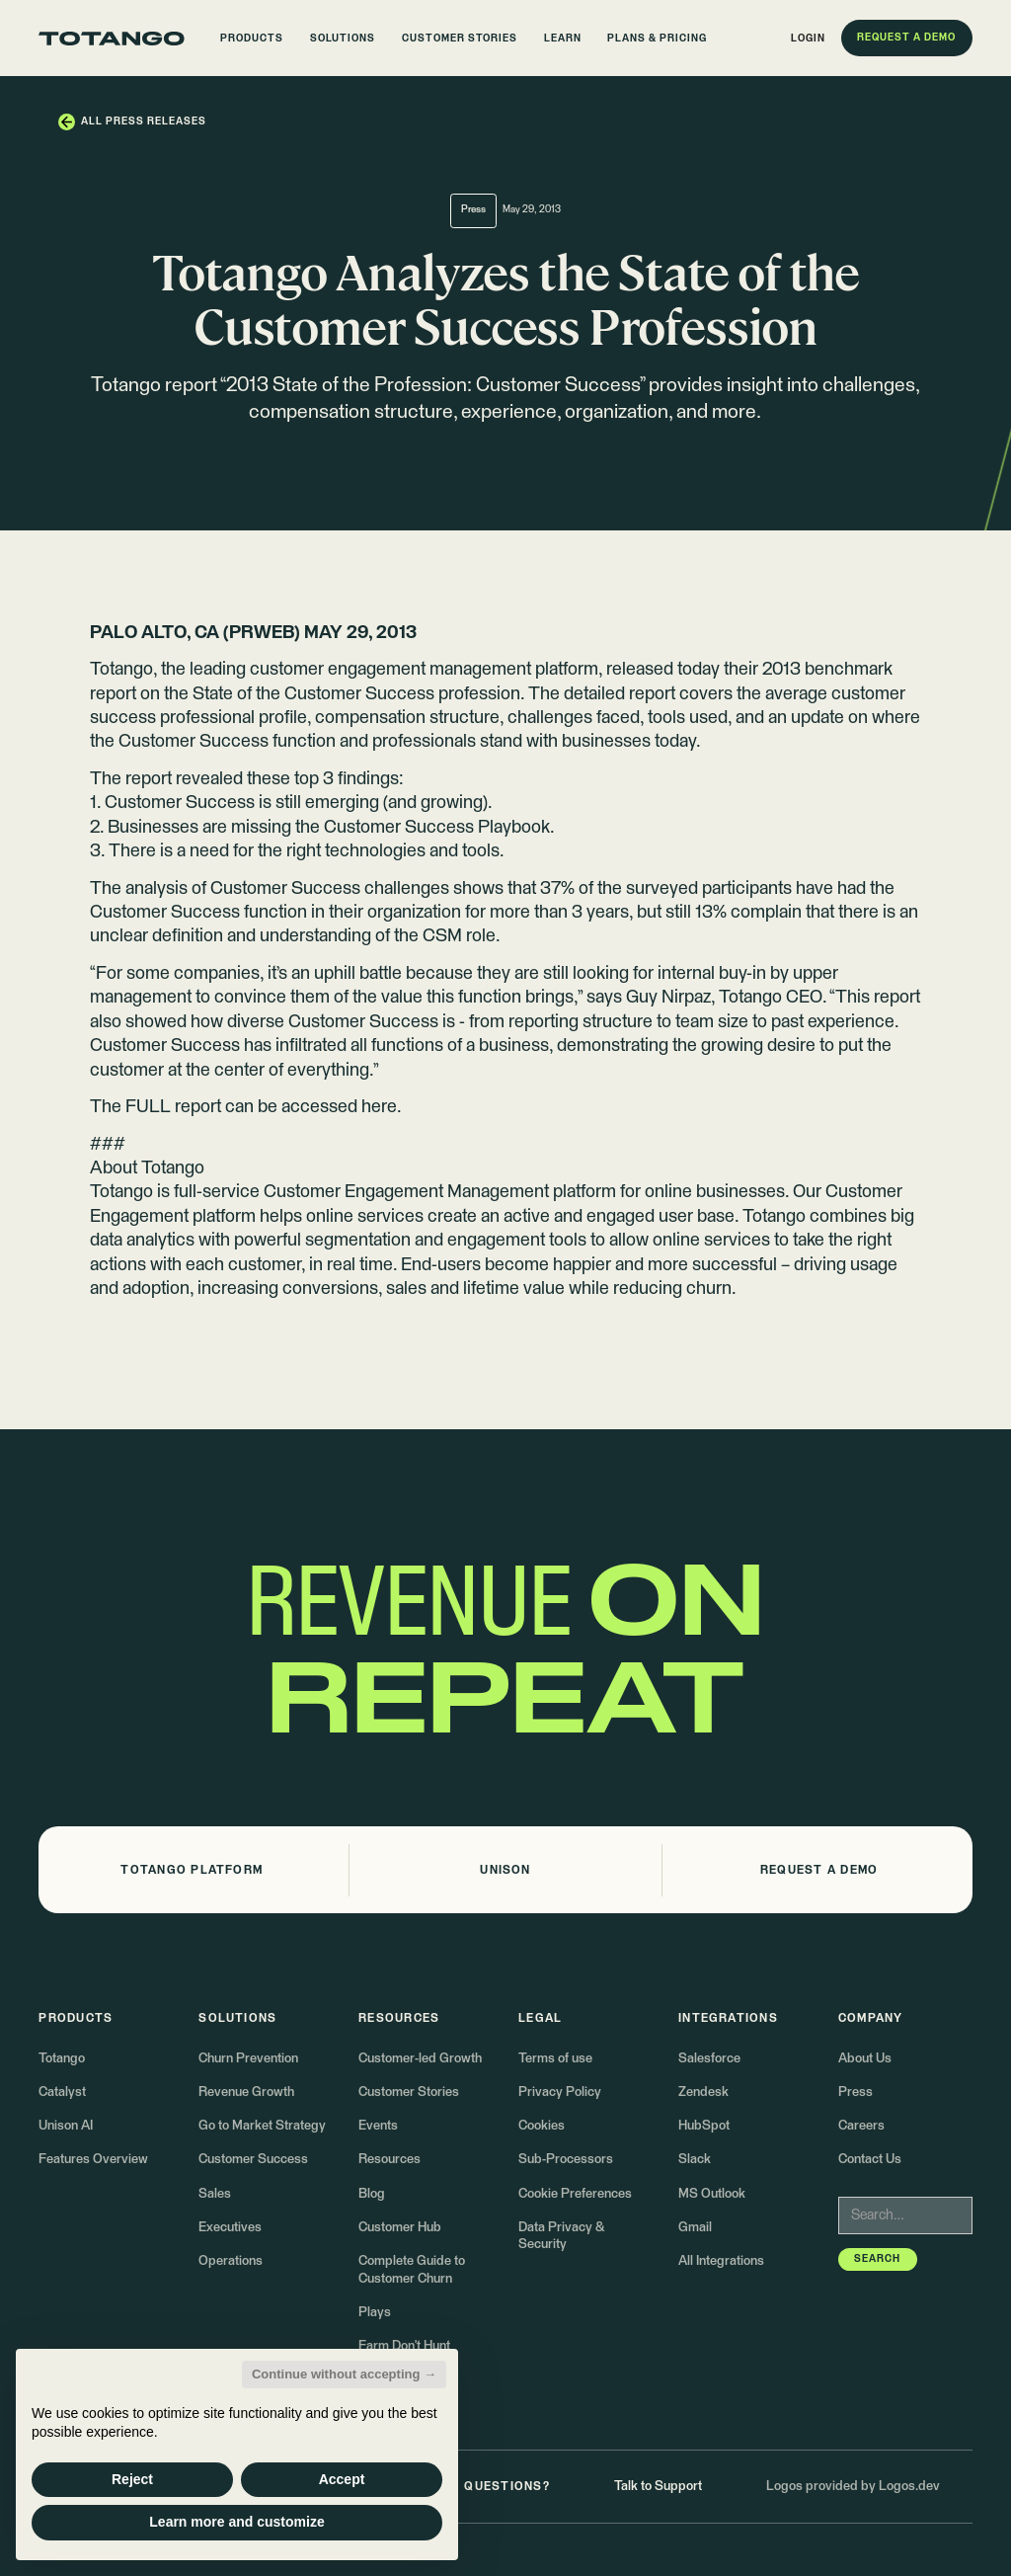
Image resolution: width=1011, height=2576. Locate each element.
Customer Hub (399, 2227)
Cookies (541, 2126)
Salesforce (709, 2059)
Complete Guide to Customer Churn (411, 2270)
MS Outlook (711, 2194)
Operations (230, 2261)
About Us (865, 2059)
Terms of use (555, 2059)
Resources (389, 2159)
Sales (214, 2194)
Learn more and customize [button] (236, 2522)
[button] (252, 38)
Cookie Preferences (575, 2194)
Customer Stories (408, 2092)
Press (855, 2092)
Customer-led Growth (420, 2059)
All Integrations (721, 2261)
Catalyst (62, 2092)
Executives (230, 2227)
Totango (62, 2059)
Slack (694, 2159)
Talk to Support (658, 2486)
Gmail (695, 2227)
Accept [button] (342, 2479)
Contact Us (869, 2159)
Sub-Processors (565, 2159)
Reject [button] (132, 2479)
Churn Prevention (248, 2059)
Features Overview (93, 2159)
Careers (861, 2126)
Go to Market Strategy (262, 2126)
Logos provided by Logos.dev (853, 2486)
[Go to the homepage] (112, 38)
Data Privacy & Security (561, 2236)
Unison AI (66, 2126)
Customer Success (253, 2159)
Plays (374, 2312)
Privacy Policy (559, 2092)
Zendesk (703, 2092)
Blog (371, 2194)
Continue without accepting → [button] (344, 2374)
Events (378, 2126)
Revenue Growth (246, 2092)
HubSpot (704, 2126)
